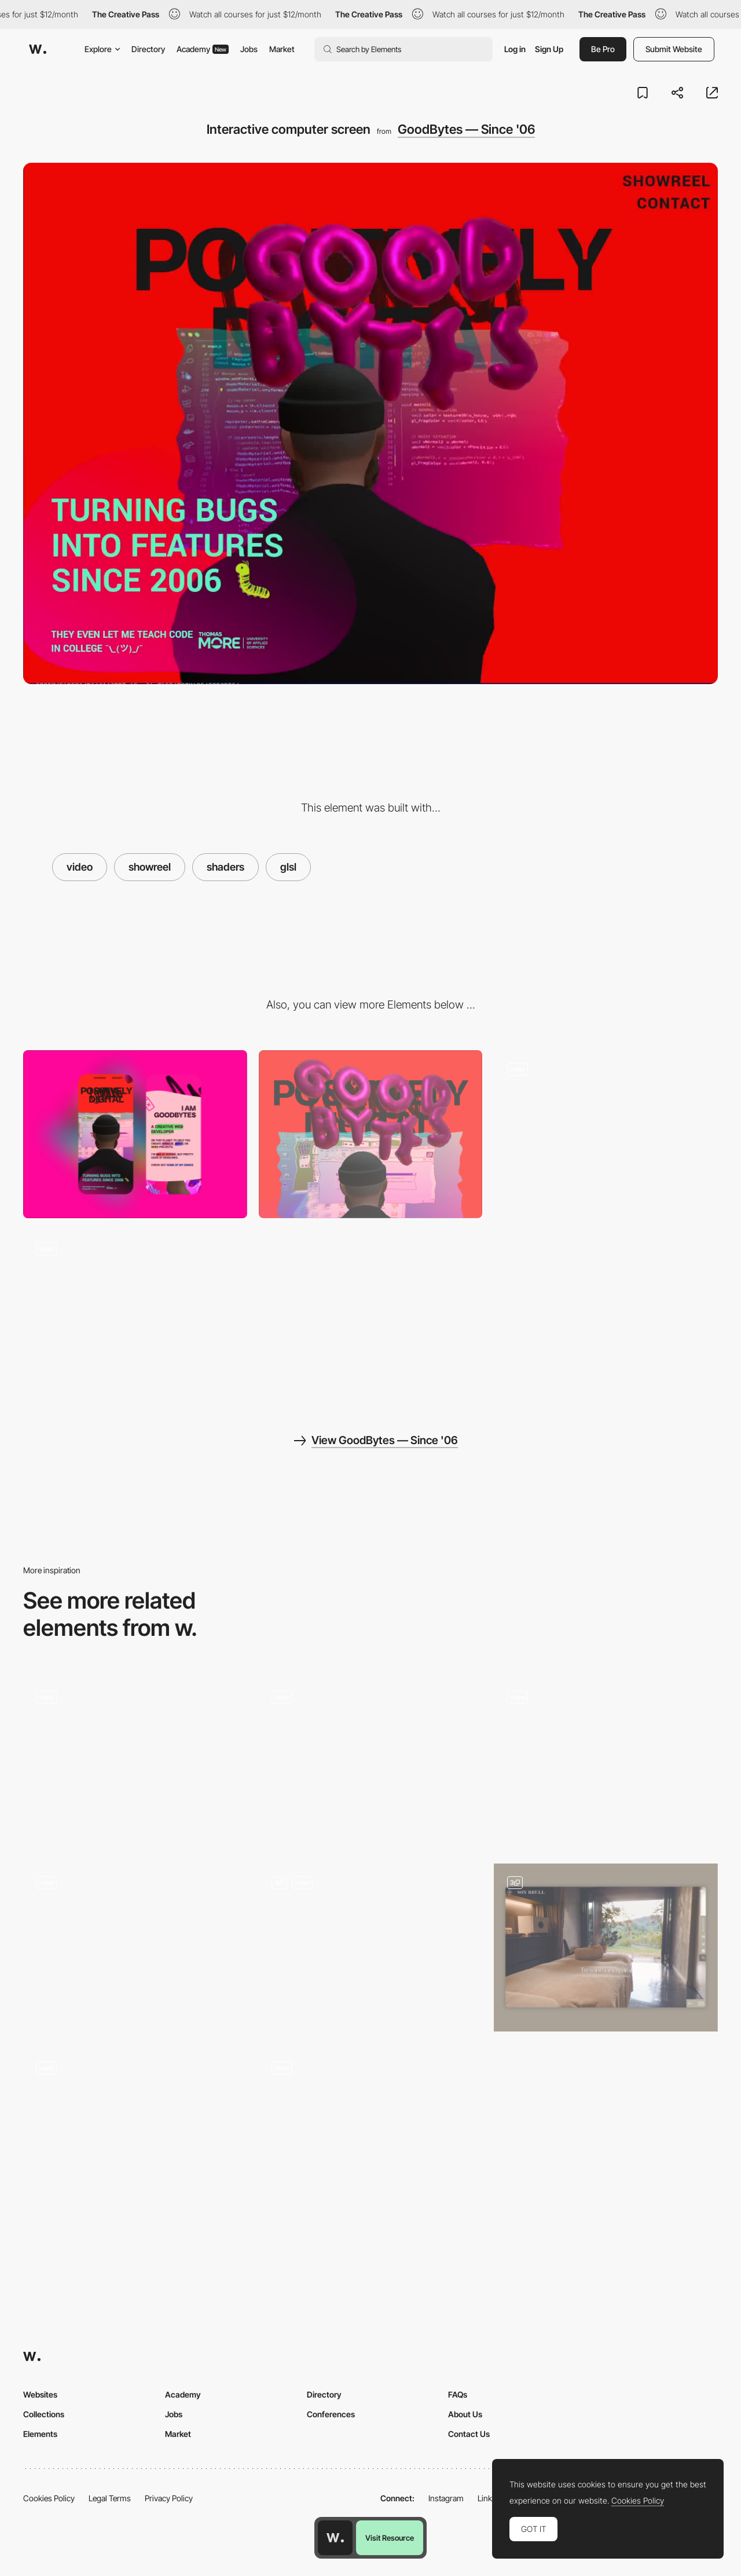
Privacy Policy (169, 2498)
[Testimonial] (135, 1762)
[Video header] (371, 1762)
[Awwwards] (37, 49)
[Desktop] (371, 1134)
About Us (465, 2414)
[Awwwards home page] (335, 2537)
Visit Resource (389, 2537)
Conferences (331, 2414)
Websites (40, 2394)
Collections (43, 2414)
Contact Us (469, 2434)
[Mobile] (135, 1134)
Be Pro (603, 49)
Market (282, 49)
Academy (203, 49)
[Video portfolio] (371, 2133)
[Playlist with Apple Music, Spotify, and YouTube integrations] (371, 1947)
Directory (148, 49)
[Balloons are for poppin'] (606, 1134)
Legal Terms (110, 2498)
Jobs (249, 49)
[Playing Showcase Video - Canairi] (135, 1947)
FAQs (457, 2394)
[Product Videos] (606, 1762)
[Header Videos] (606, 1947)
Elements (40, 2434)
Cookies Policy (49, 2498)
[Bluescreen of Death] (135, 1314)
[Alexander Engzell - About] (135, 2133)
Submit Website (673, 49)
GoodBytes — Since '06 (466, 129)
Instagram (446, 2498)
